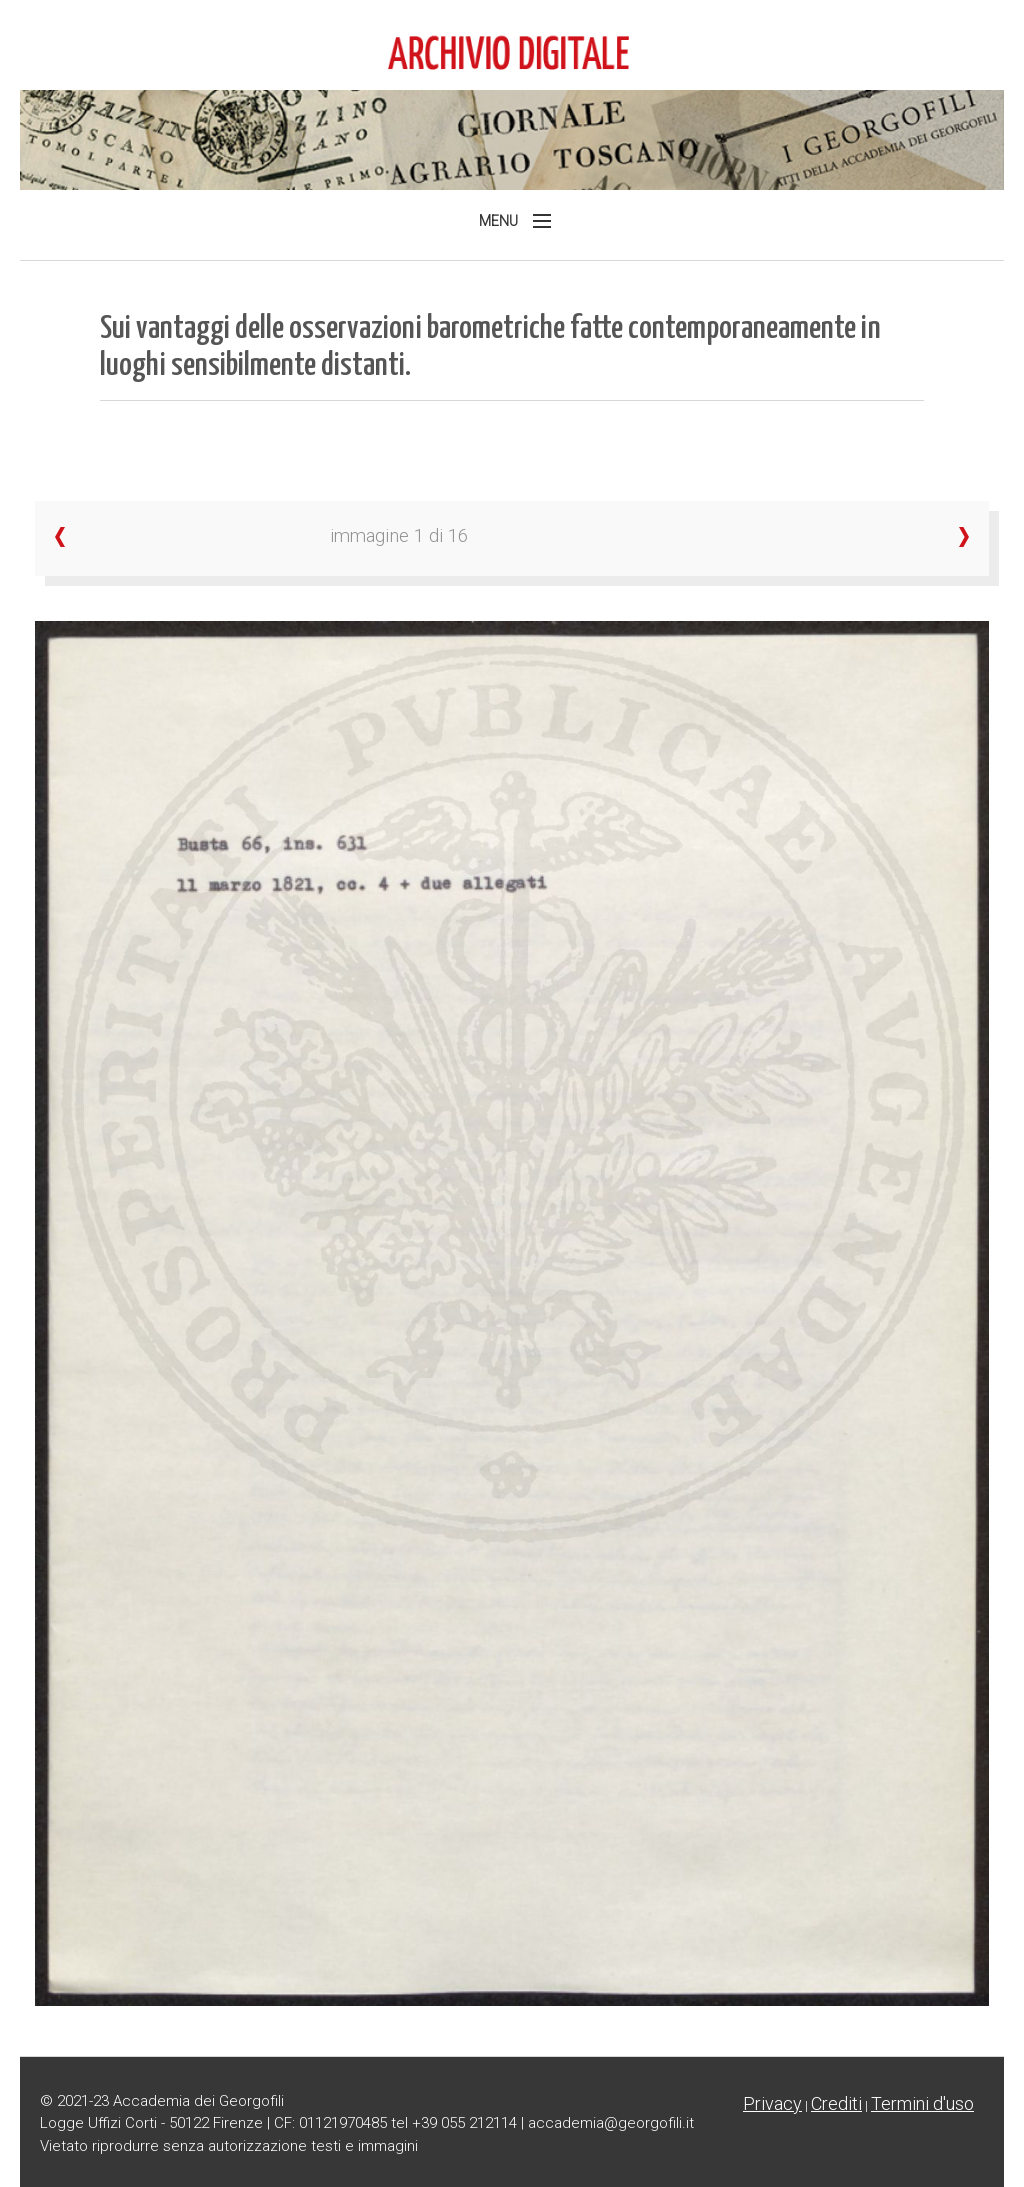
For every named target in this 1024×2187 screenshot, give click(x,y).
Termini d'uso (922, 2103)
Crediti (836, 2103)
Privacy (772, 2103)
